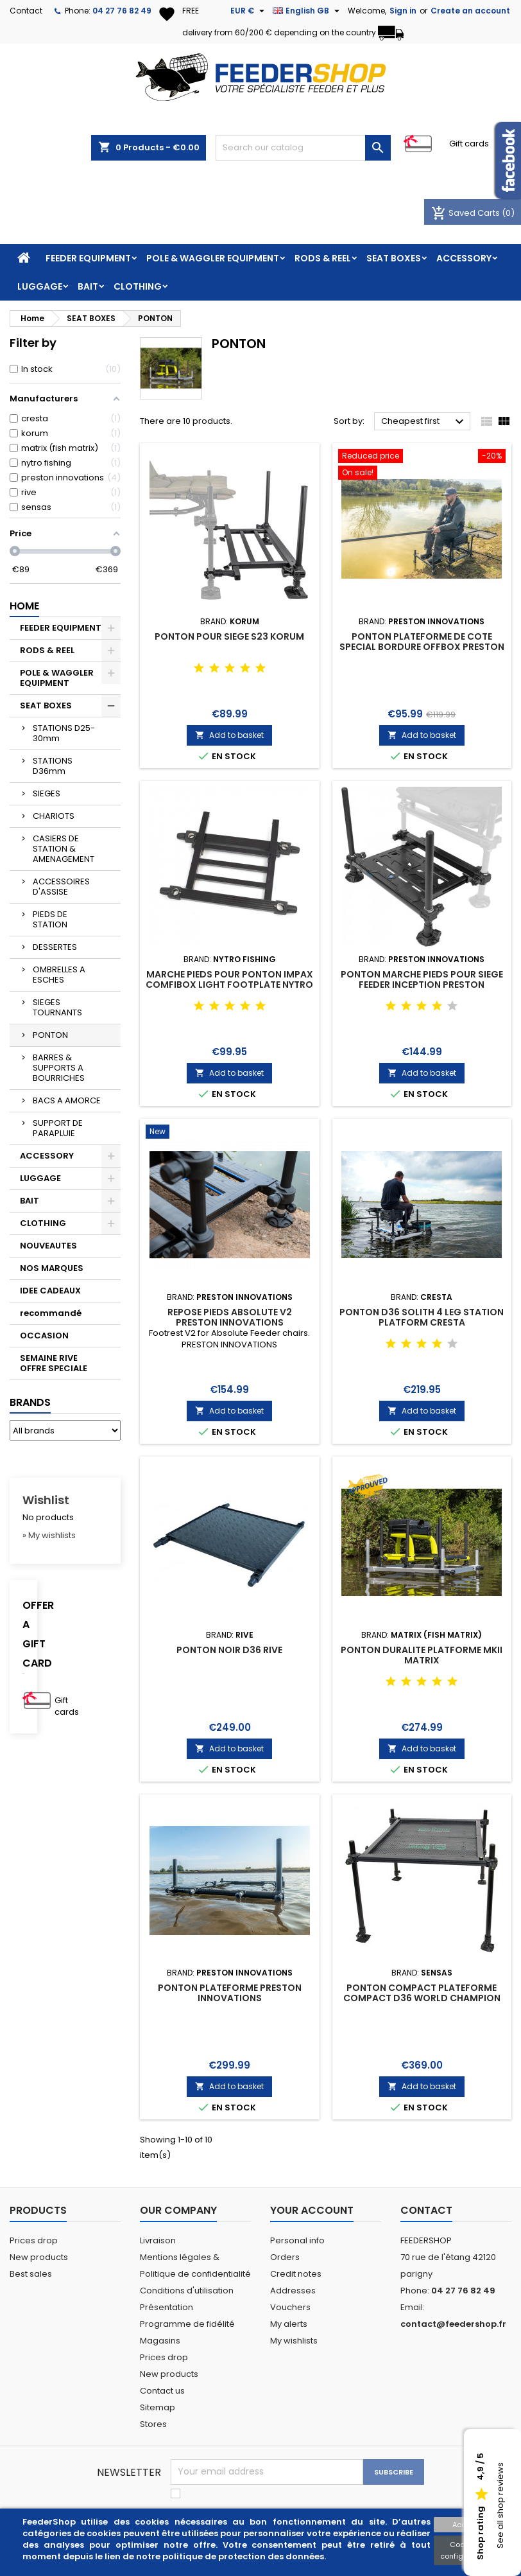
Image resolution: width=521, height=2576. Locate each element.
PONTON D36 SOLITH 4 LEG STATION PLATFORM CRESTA (421, 1317)
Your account (312, 2210)
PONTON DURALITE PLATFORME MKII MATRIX (421, 1655)
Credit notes (295, 2274)
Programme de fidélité (187, 2324)
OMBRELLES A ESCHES (59, 974)
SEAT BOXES (393, 258)
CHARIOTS (53, 816)
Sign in (402, 10)
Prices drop (34, 2240)
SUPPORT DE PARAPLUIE (58, 1128)
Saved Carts (466, 213)
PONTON (50, 1035)
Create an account (470, 10)
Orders (285, 2257)
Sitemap (157, 2407)
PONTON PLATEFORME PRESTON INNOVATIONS (230, 1992)
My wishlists (294, 2341)
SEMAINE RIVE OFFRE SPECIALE (53, 1363)
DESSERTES (55, 947)
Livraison (158, 2240)
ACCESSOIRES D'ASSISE (61, 886)
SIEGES (46, 793)
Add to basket (229, 735)
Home (24, 606)
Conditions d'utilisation (187, 2290)
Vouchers (290, 2307)
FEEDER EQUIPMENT (88, 258)
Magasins (160, 2341)
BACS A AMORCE (67, 1100)
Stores (153, 2424)
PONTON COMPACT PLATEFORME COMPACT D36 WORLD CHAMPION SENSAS (421, 1998)
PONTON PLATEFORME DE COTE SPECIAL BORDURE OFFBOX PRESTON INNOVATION (421, 646)
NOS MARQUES (51, 1268)
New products (39, 2257)
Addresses (293, 2290)
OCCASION (44, 1335)
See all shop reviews (500, 2506)
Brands (30, 1402)
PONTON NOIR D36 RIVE (229, 1649)
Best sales (31, 2274)
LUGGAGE (39, 286)
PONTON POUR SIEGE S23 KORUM (229, 636)
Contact (26, 10)
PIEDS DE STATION (50, 919)
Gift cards (469, 143)
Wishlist (45, 1500)
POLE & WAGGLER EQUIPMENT (212, 258)
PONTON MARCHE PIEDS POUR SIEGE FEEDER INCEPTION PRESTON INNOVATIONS (422, 984)
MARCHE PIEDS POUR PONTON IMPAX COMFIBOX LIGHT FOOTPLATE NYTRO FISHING (229, 984)
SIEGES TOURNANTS (57, 1007)
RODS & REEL (323, 258)
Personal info (297, 2240)
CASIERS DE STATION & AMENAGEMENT (63, 848)
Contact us (162, 2391)
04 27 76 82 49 (121, 10)
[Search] (303, 148)
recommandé (50, 1313)
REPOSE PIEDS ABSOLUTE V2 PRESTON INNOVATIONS (229, 1317)
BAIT (88, 286)
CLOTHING (138, 286)
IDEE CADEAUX (50, 1290)
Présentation (166, 2307)
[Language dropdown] (308, 11)
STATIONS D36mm (53, 766)
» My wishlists (49, 1535)
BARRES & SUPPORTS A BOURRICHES (59, 1067)
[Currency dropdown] (249, 11)
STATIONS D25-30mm (64, 733)
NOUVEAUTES (48, 1246)
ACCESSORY (463, 258)
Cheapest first (424, 422)
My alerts (288, 2324)
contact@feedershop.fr (453, 2324)
